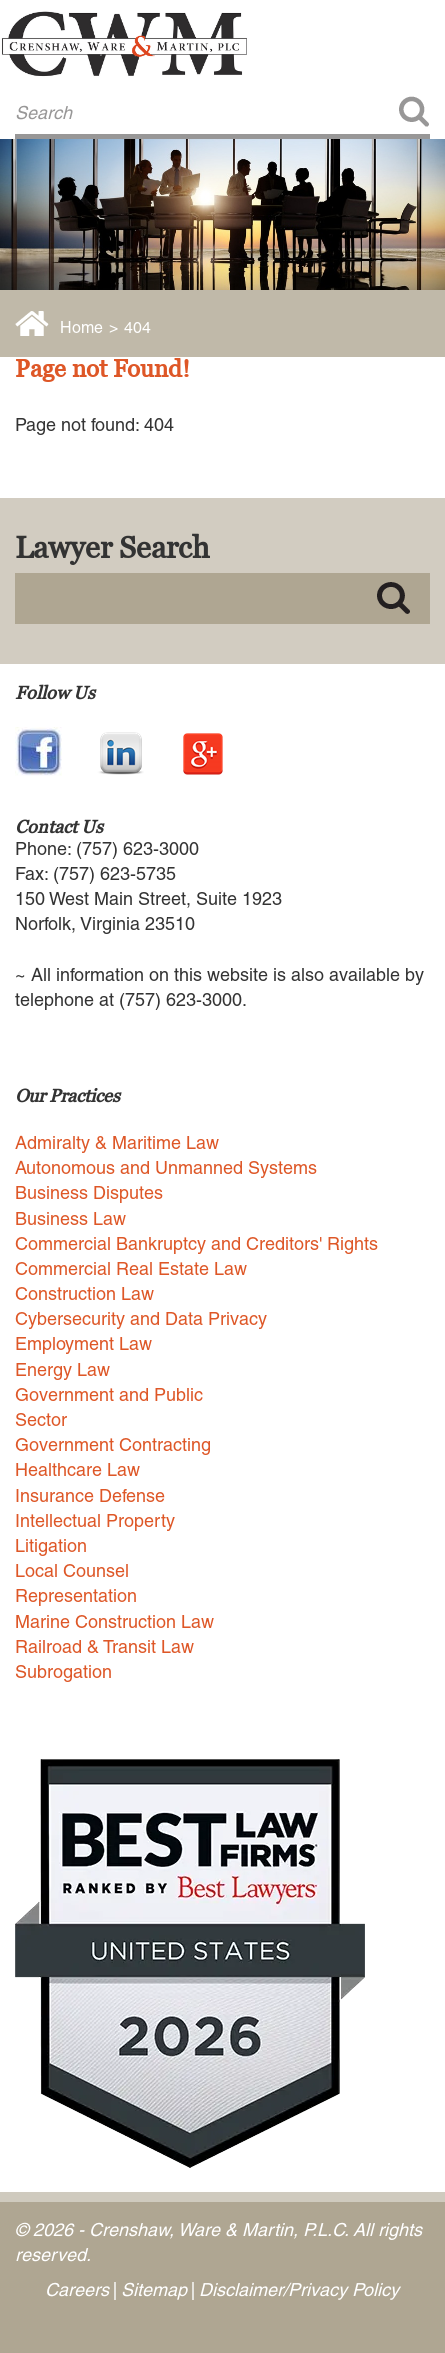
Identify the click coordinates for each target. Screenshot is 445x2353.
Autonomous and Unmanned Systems (166, 1167)
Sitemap (154, 2289)
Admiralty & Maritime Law (117, 1142)
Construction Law (84, 1293)
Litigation (51, 1545)
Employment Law (83, 1343)
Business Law (70, 1218)
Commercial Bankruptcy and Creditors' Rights (196, 1243)
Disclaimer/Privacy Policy (299, 2289)
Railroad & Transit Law (104, 1646)
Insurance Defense (90, 1495)
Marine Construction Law (114, 1621)
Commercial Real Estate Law (131, 1268)
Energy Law (62, 1369)
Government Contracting (113, 1444)
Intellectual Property (95, 1520)
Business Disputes (89, 1192)
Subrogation (63, 1671)
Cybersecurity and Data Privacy (141, 1318)
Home (81, 327)
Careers (77, 2289)
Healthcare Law (77, 1469)
